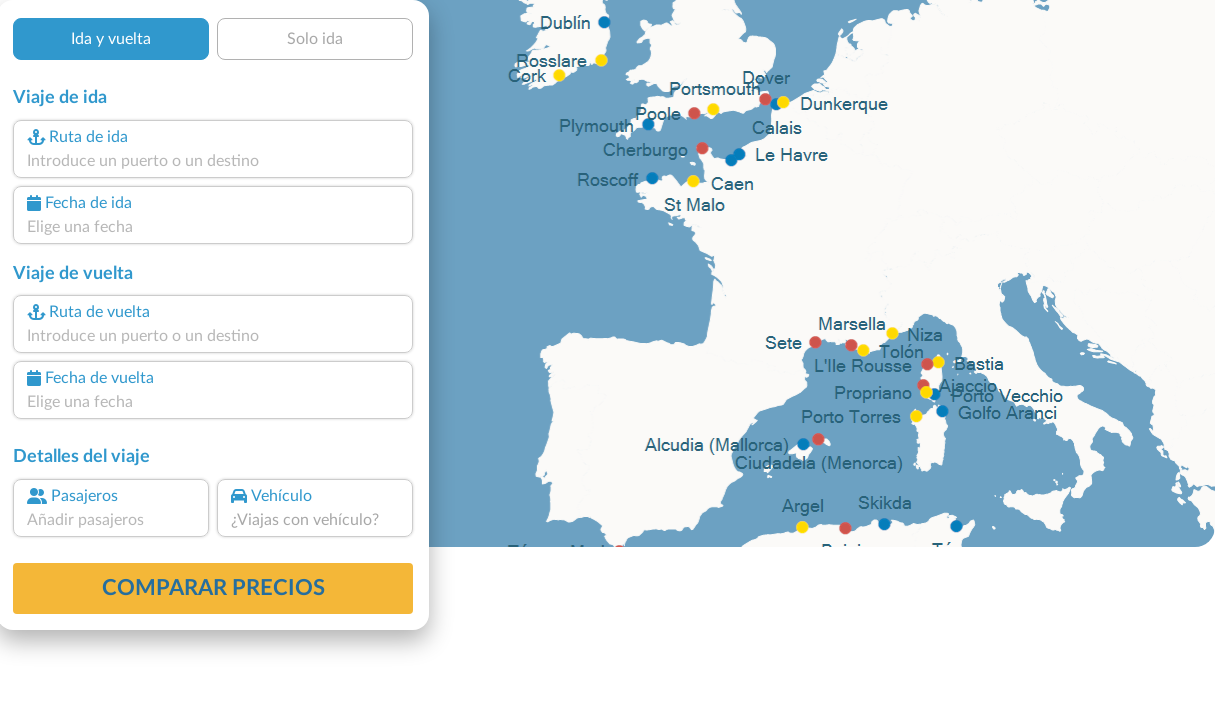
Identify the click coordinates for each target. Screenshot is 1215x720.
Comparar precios (213, 588)
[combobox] (213, 161)
